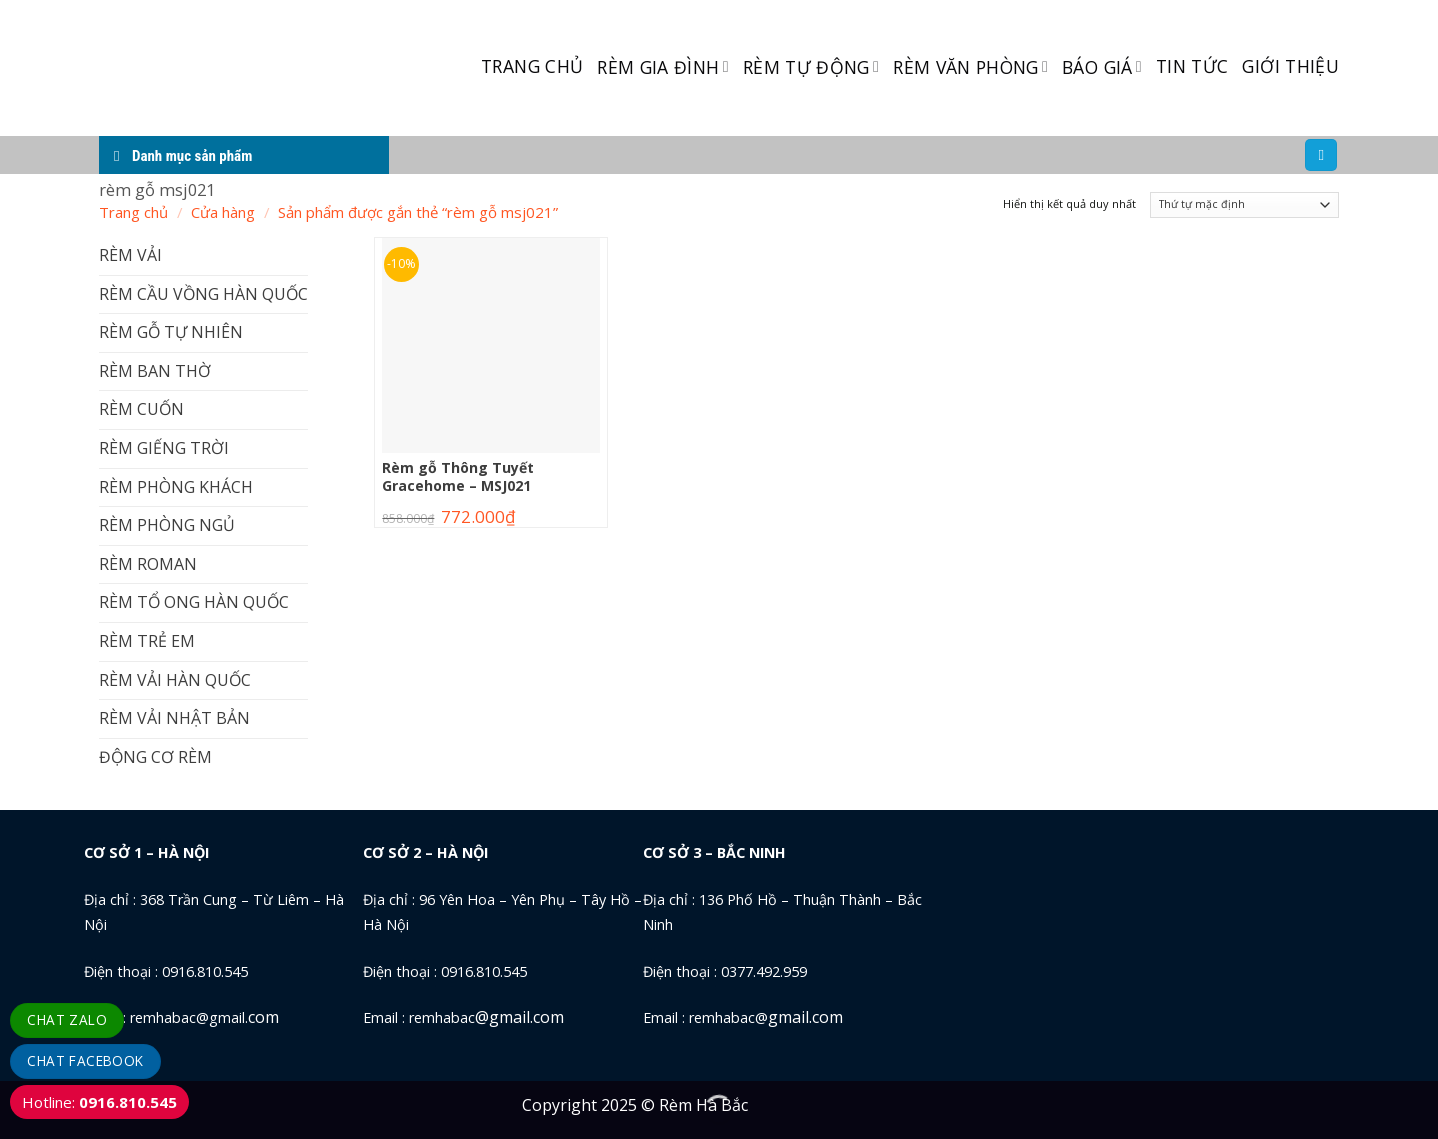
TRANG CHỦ (532, 66)
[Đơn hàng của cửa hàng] (1244, 205)
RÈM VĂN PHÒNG (970, 67)
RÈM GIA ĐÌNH (663, 67)
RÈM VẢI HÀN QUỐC (175, 680)
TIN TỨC (1192, 66)
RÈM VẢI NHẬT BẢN (174, 718)
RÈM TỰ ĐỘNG (811, 67)
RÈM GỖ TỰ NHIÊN (171, 332)
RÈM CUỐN (141, 409)
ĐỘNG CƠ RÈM (155, 757)
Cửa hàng (223, 212)
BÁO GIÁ (1102, 67)
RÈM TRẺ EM (147, 641)
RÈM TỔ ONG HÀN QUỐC (194, 602)
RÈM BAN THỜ (155, 371)
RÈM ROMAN (148, 564)
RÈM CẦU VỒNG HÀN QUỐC (203, 294)
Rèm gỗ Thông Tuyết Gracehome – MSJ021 (458, 477)
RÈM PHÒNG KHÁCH (176, 487)
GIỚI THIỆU (1290, 66)
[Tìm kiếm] (1321, 155)
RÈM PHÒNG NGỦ (167, 525)
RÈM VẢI (130, 255)
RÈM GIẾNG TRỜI (164, 448)
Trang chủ (133, 212)
